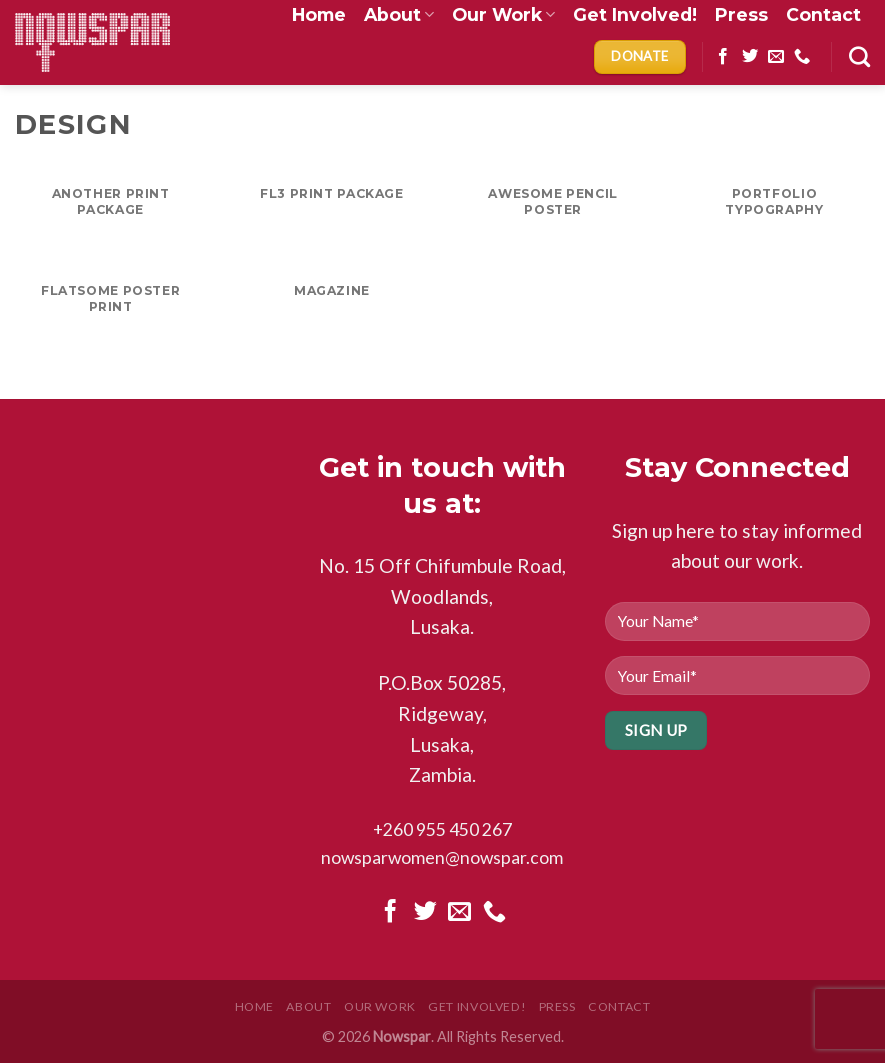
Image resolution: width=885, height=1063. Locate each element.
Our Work (380, 1006)
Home (254, 1006)
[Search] (859, 56)
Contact (619, 1006)
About (308, 1006)
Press (557, 1006)
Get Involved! (477, 1006)
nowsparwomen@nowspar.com (442, 857)
